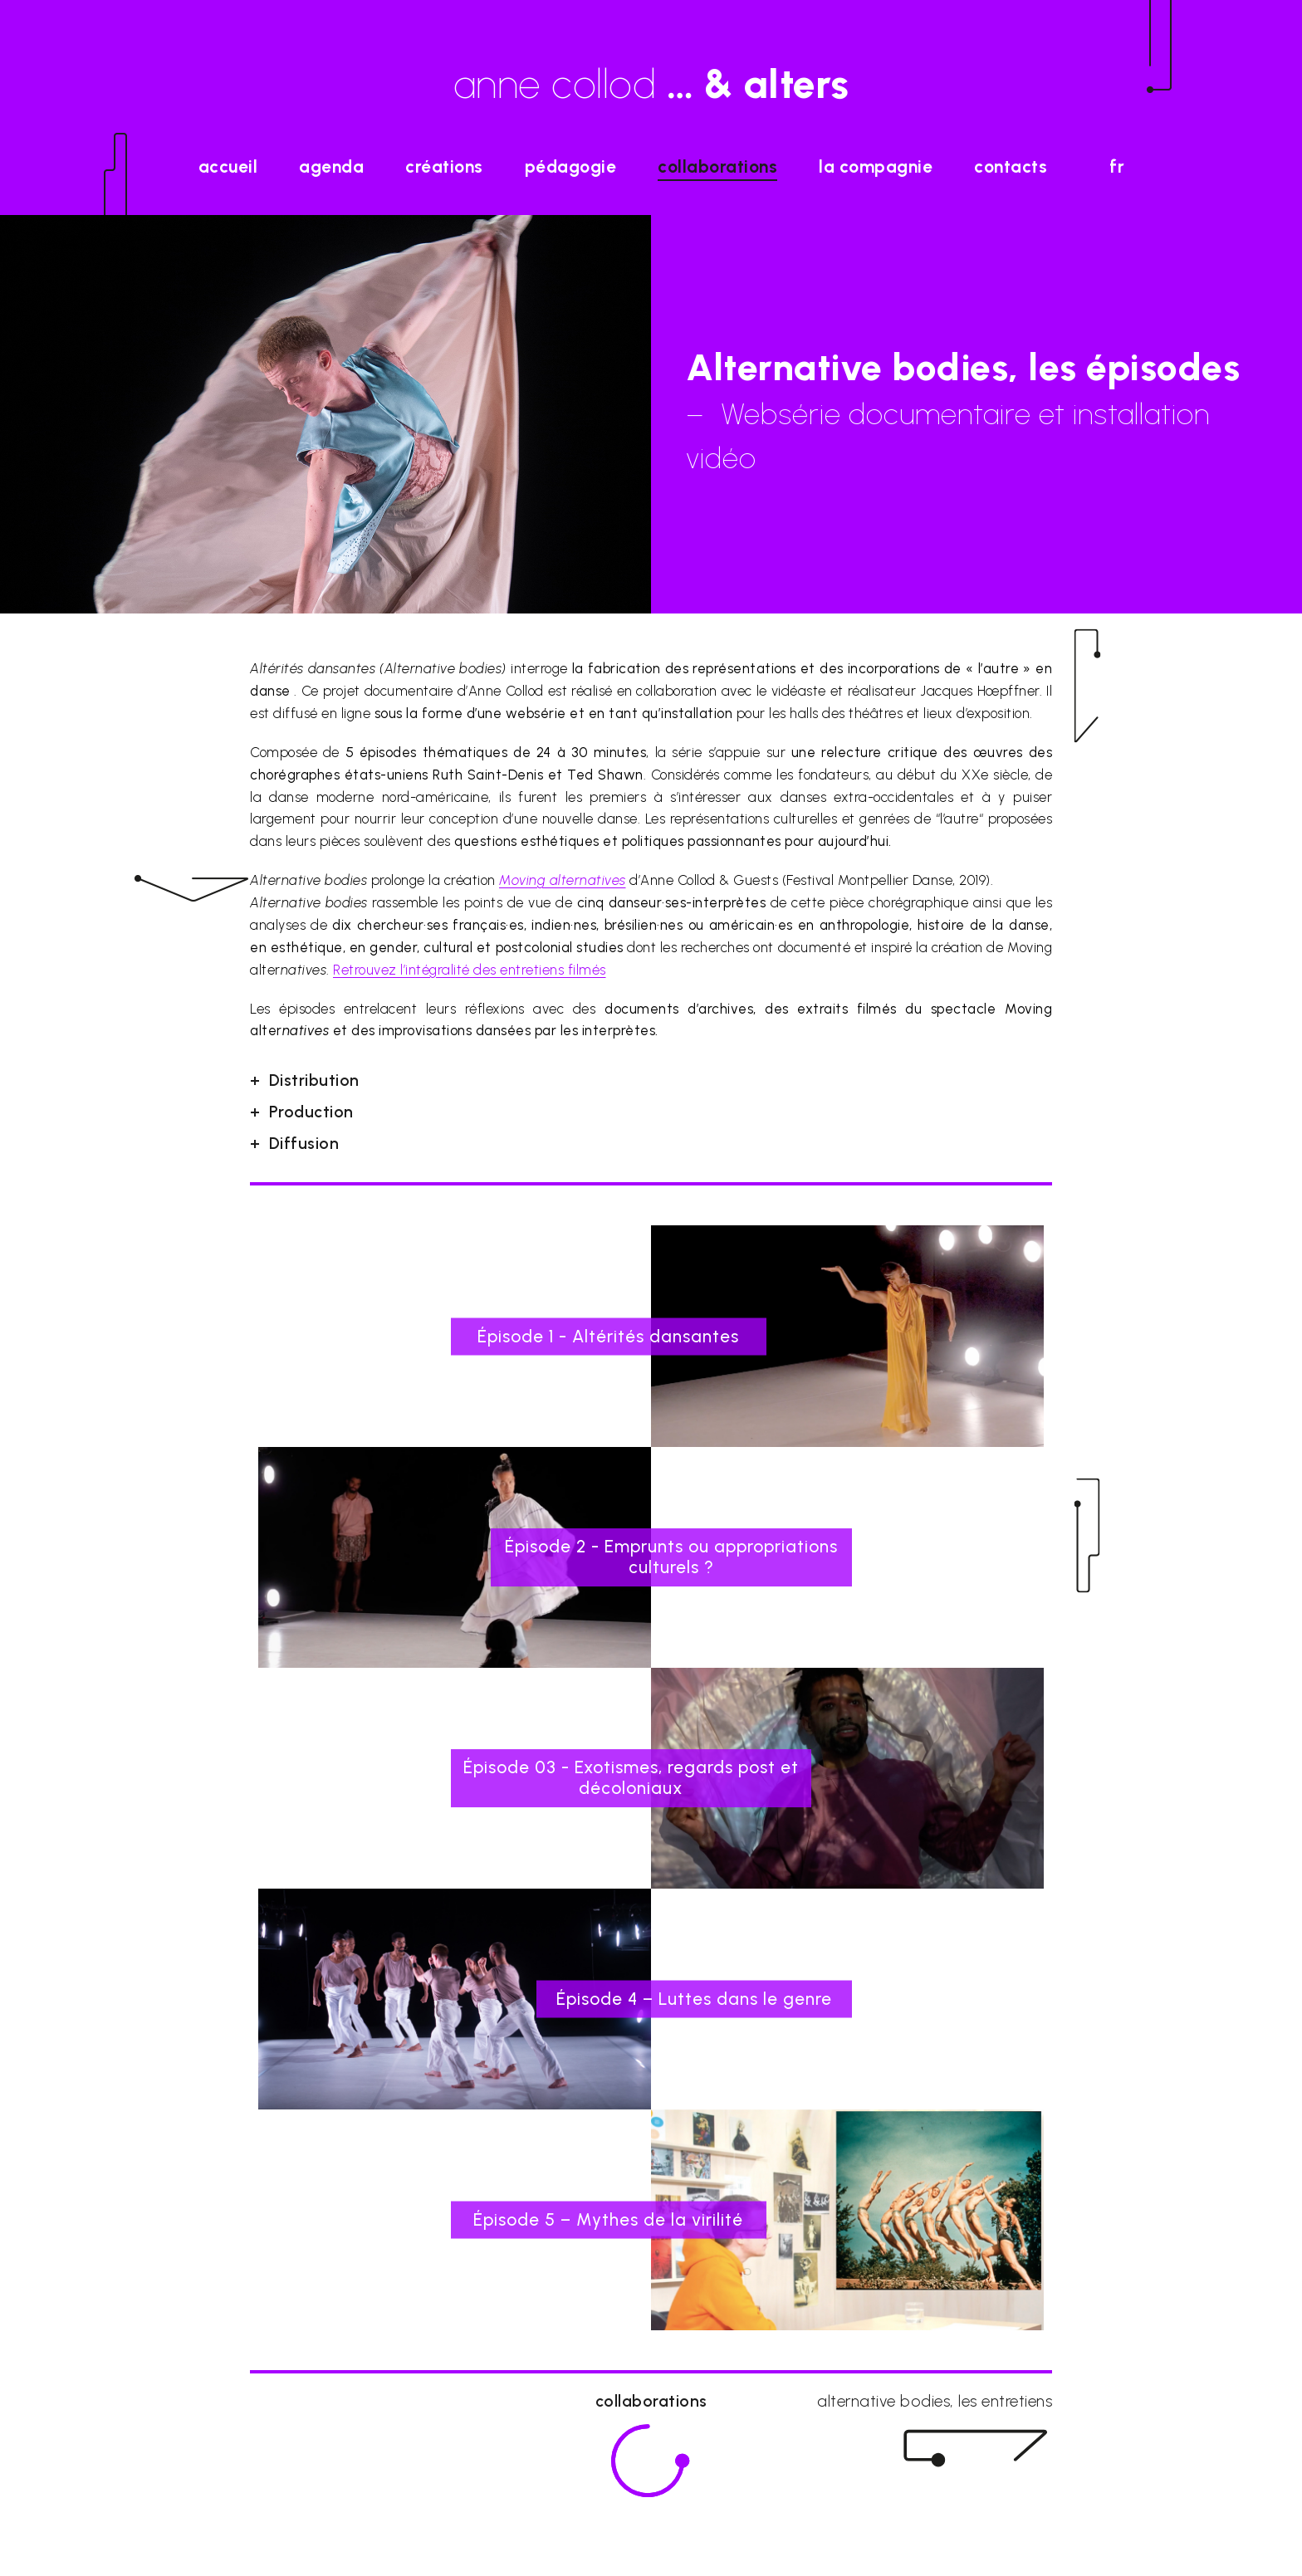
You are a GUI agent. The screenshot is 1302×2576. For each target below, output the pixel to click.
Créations (444, 166)
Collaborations (717, 166)
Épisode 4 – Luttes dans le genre (694, 1998)
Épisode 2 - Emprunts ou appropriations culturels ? (671, 1556)
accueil (228, 166)
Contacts (1010, 166)
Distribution (314, 1080)
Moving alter (562, 880)
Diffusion (304, 1143)
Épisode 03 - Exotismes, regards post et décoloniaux (631, 1777)
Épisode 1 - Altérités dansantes (608, 1335)
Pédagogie (571, 166)
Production (311, 1112)
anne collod (651, 84)
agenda (331, 166)
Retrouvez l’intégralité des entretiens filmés (469, 969)
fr (1116, 166)
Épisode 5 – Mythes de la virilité (608, 2219)
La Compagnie (875, 166)
